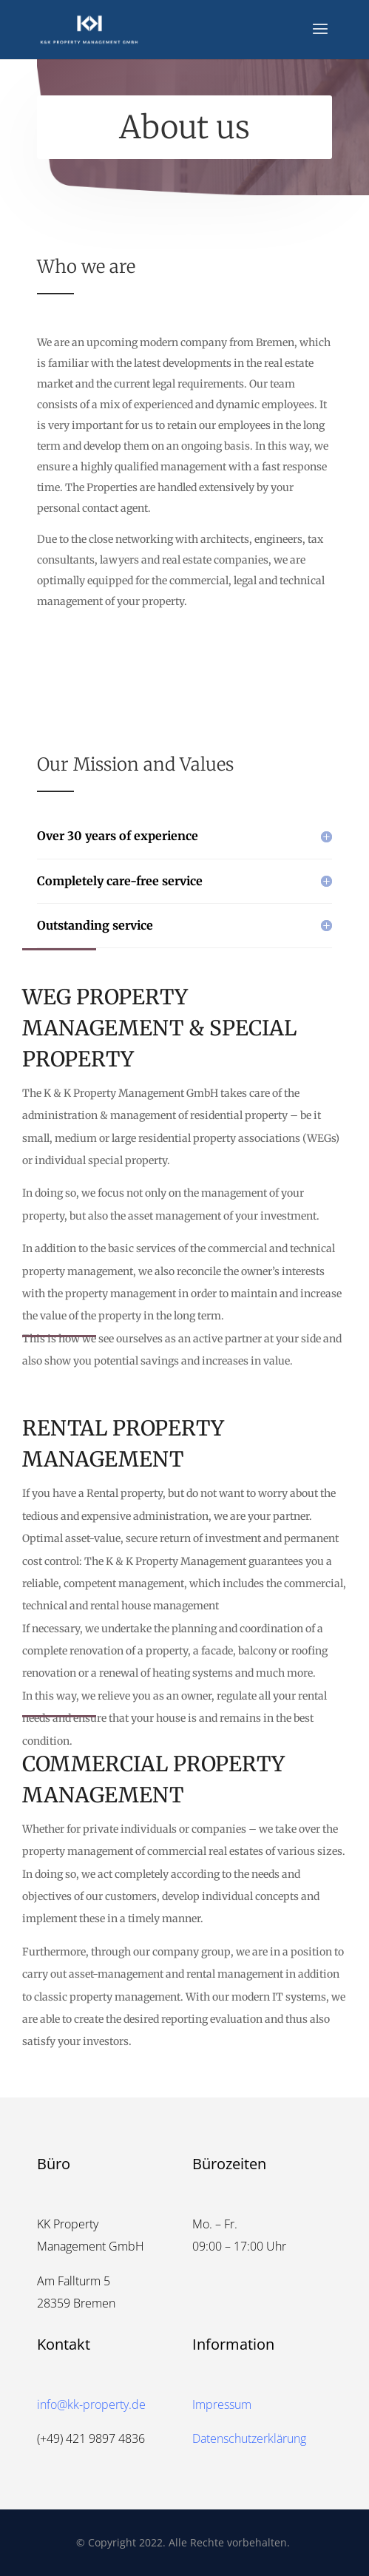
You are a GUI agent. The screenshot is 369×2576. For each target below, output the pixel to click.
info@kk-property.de (91, 2404)
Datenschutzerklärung (249, 2438)
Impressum (221, 2404)
